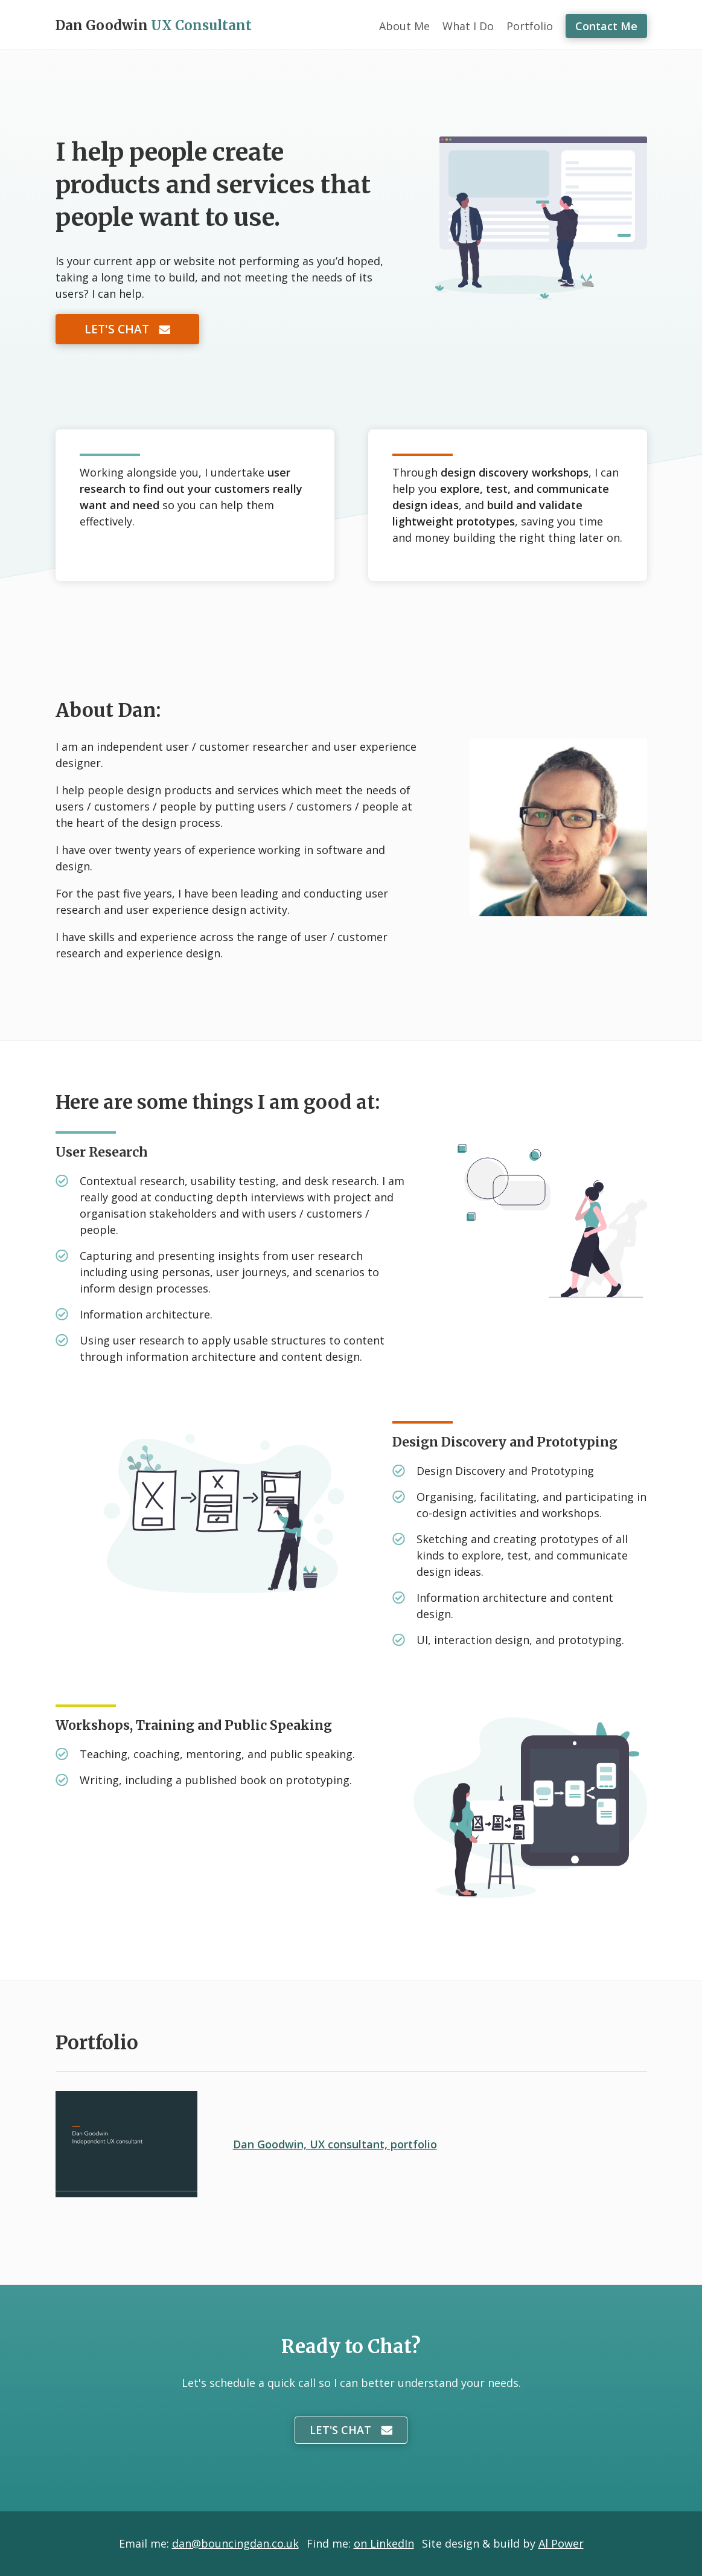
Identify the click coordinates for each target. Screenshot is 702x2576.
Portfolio (529, 26)
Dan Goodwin (154, 25)
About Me (404, 26)
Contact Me (606, 26)
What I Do (468, 26)
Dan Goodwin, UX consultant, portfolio (335, 2144)
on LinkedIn (384, 2543)
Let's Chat (117, 329)
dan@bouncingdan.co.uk (235, 2543)
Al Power (561, 2543)
